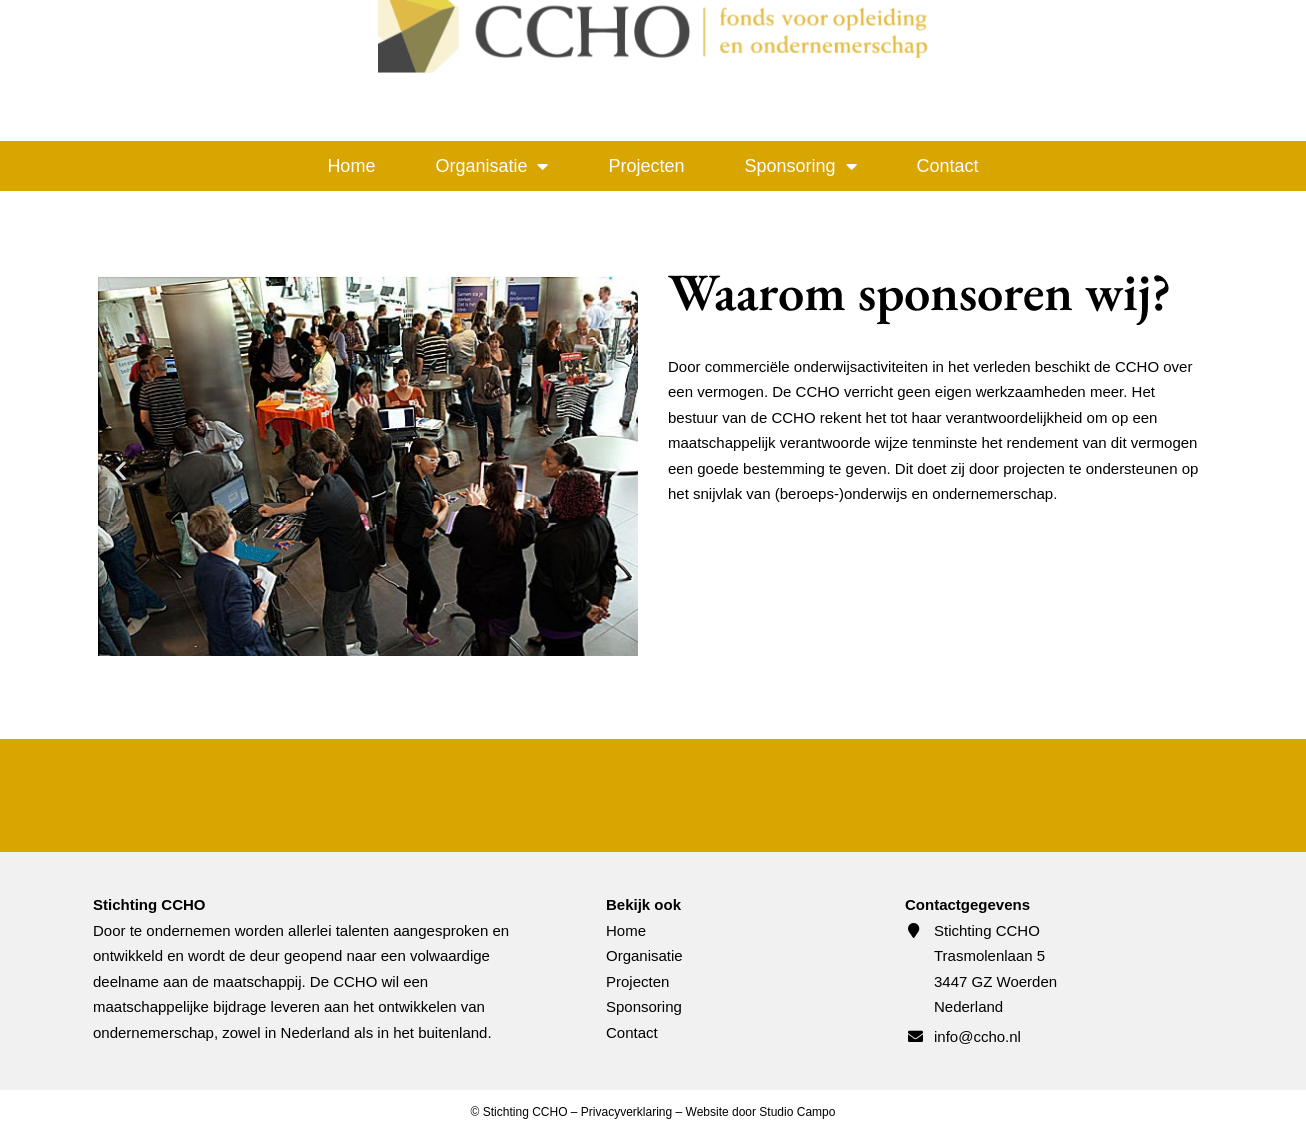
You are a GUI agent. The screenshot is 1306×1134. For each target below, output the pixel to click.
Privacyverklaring (626, 1112)
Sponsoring (801, 166)
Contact (948, 166)
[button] (120, 470)
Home (351, 166)
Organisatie (491, 166)
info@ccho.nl (977, 1036)
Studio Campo (797, 1112)
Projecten (646, 166)
